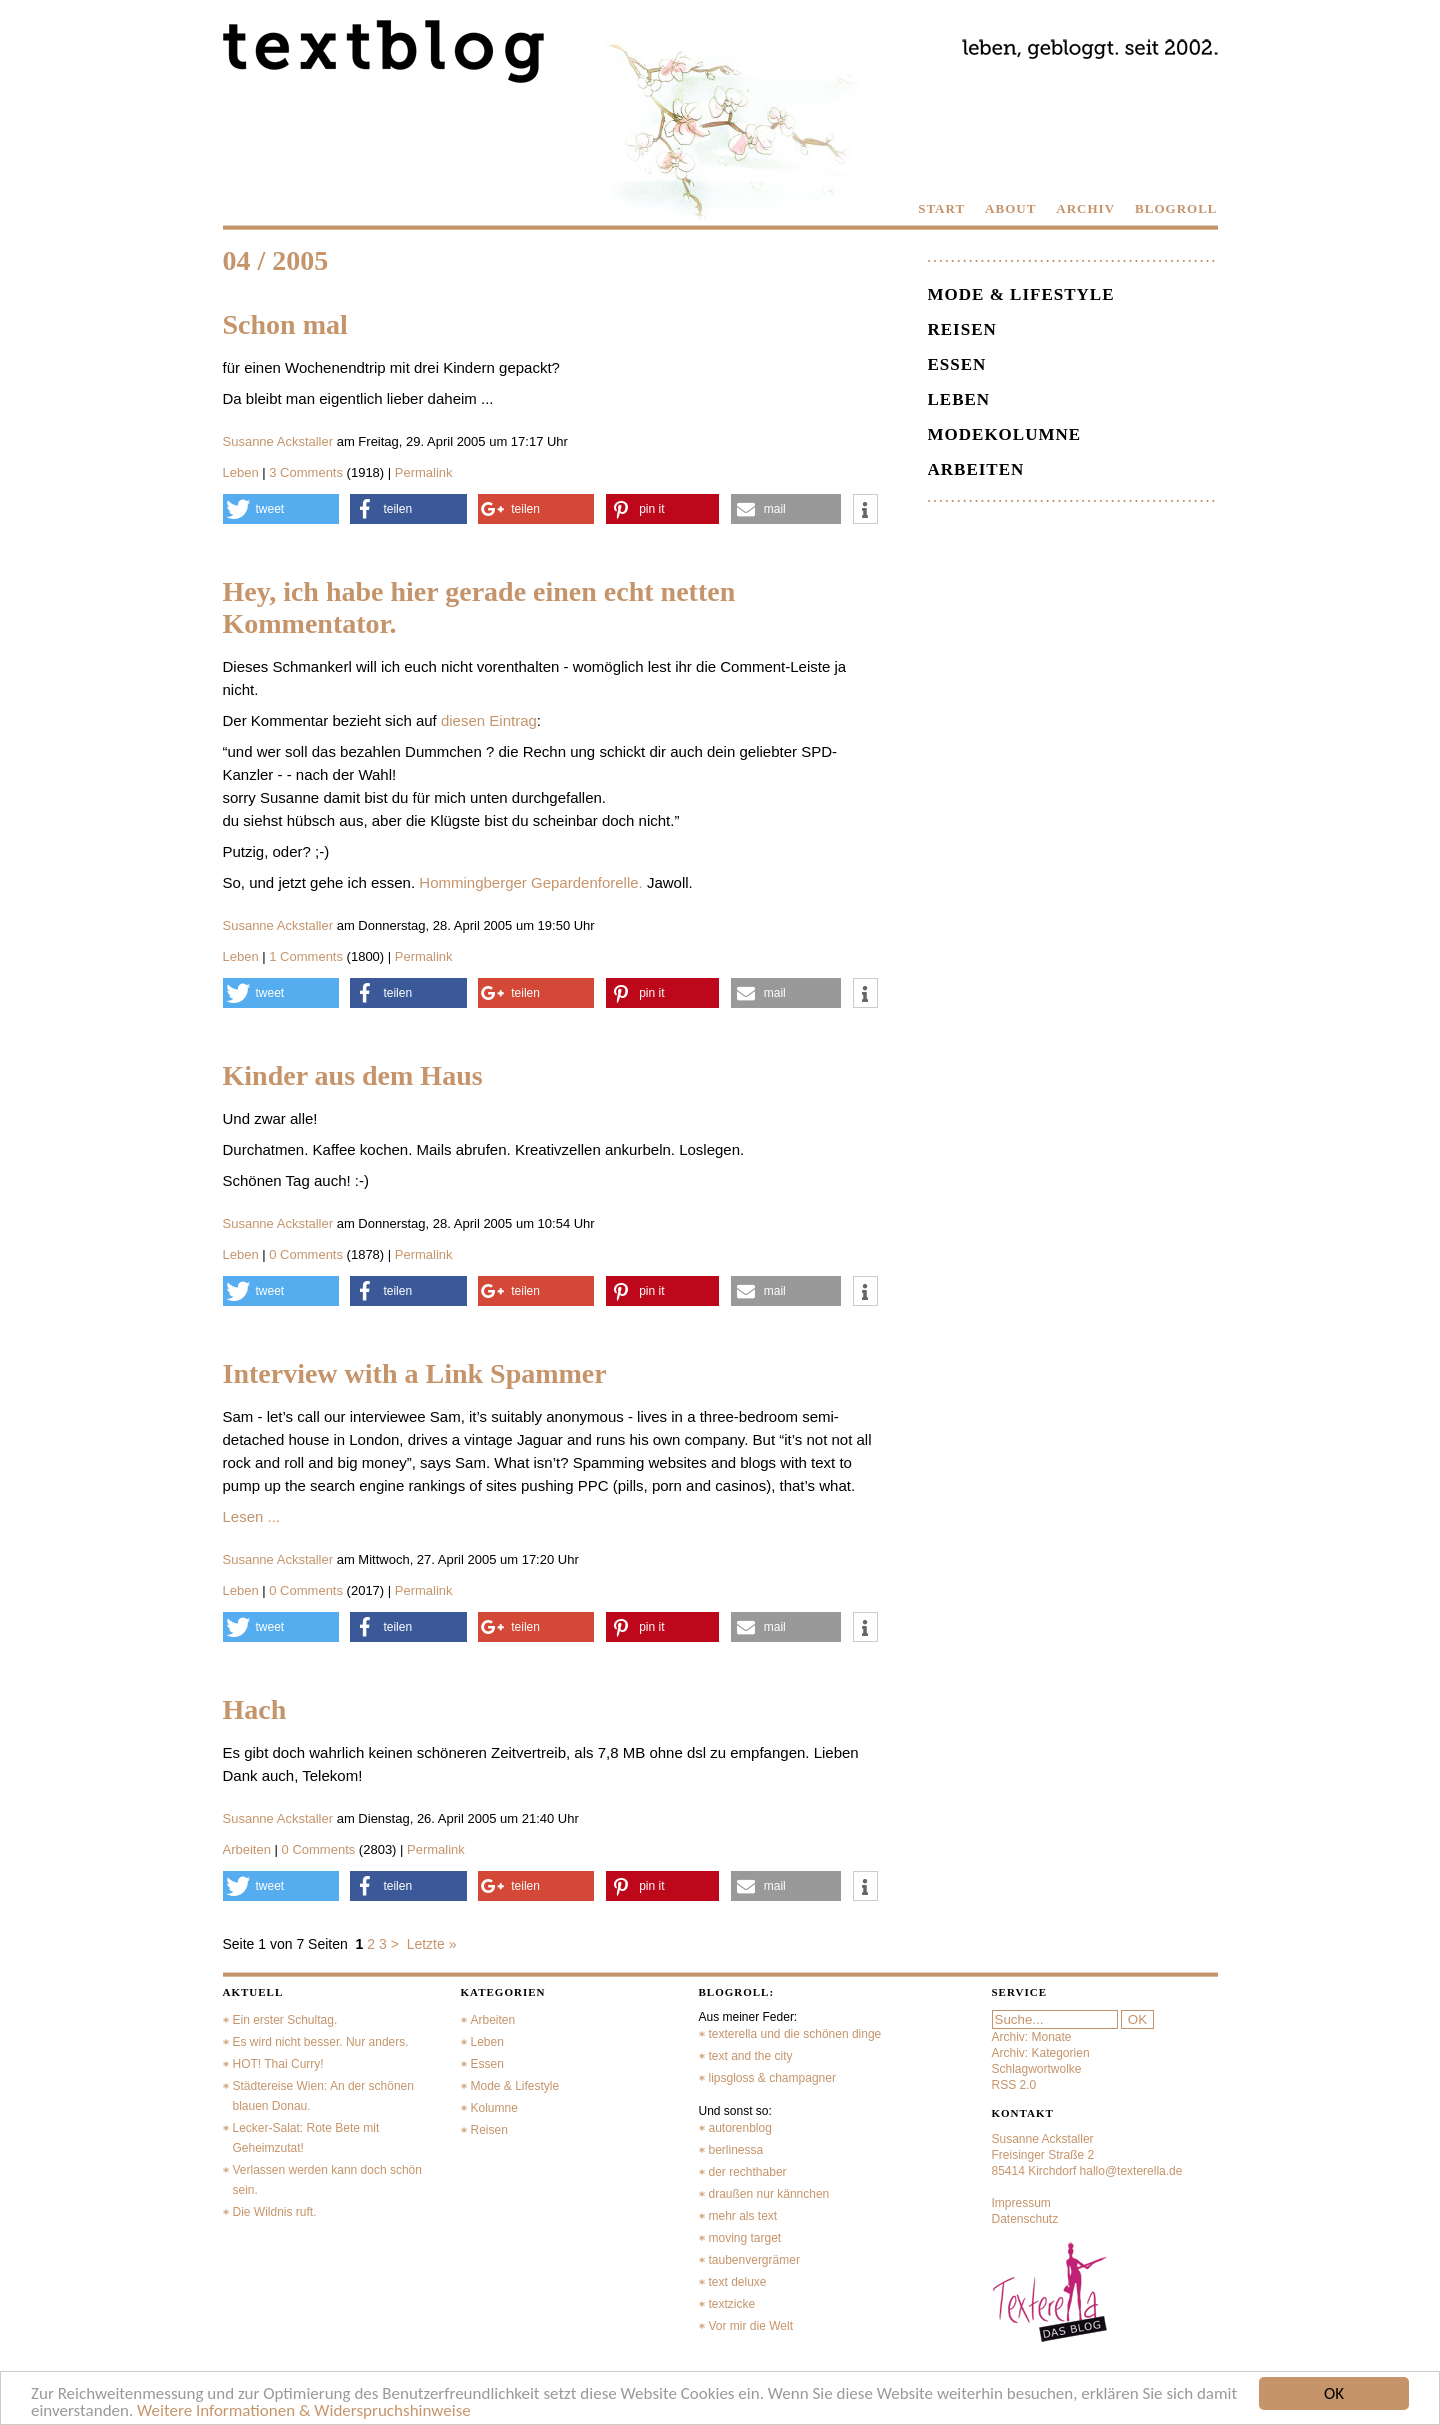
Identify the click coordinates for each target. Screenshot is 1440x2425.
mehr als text (743, 2216)
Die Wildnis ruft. (275, 2212)
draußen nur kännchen (769, 2194)
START (941, 208)
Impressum (1021, 2203)
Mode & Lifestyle (1021, 294)
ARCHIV (1085, 208)
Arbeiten (247, 1849)
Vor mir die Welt (751, 2326)
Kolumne (494, 2108)
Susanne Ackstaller (278, 441)
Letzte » (432, 1944)
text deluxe (738, 2282)
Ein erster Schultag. (285, 2020)
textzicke (732, 2304)
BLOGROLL (1176, 208)
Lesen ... (252, 1516)
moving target (745, 2238)
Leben (241, 472)
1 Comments (307, 956)
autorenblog (740, 2128)
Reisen (962, 329)
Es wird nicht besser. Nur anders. (321, 2042)
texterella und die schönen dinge (795, 2034)
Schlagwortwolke (1037, 2069)
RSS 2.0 (1014, 2085)
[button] (281, 509)
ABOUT (1010, 208)
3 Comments (307, 472)
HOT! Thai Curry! (278, 2064)
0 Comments (307, 1254)
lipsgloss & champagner (772, 2078)
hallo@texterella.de (1131, 2171)
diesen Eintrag (489, 720)
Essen (957, 364)
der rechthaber (748, 2172)
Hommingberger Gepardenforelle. (530, 882)
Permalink (424, 472)
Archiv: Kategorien (1041, 2053)
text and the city (751, 2056)
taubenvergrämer (754, 2260)
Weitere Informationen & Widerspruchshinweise (304, 2411)
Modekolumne (1005, 434)
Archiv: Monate (1032, 2037)
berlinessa (736, 2150)
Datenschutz (1025, 2219)
